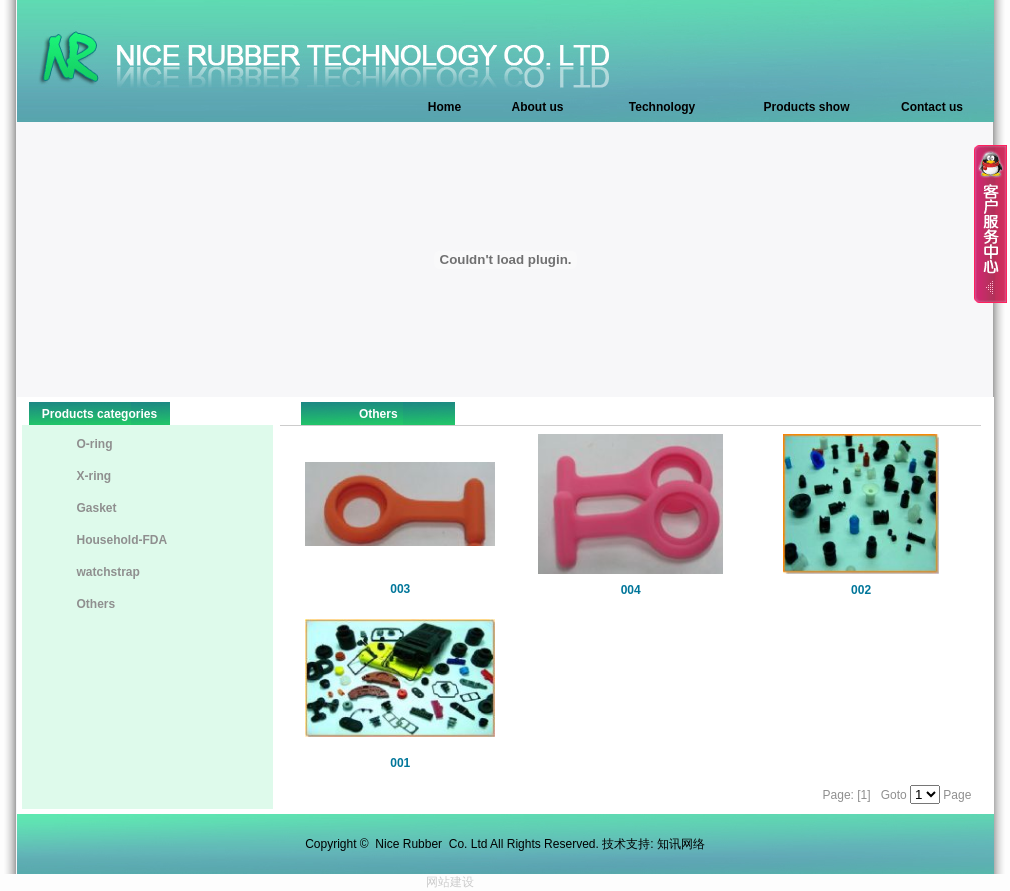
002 (861, 590)
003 (400, 589)
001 (400, 763)
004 (631, 590)
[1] (863, 795)
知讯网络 (681, 844)
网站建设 (450, 882)
